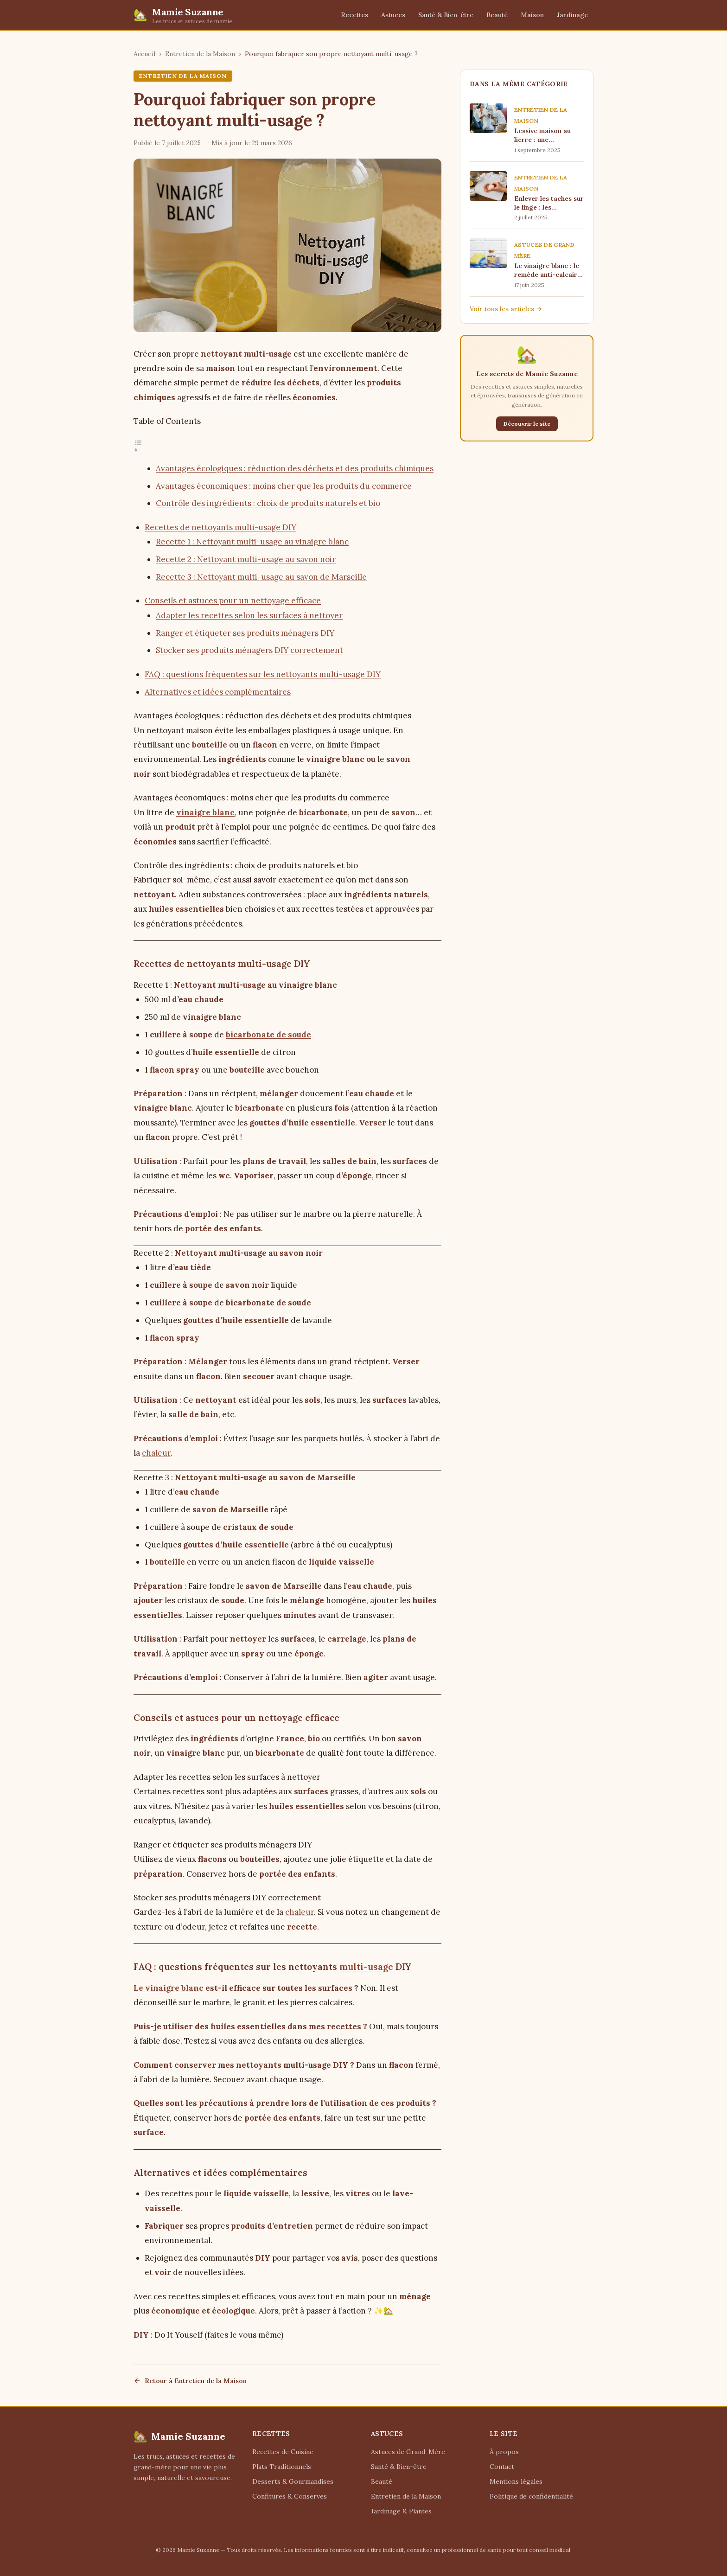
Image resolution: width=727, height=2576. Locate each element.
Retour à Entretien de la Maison (190, 2381)
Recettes (354, 15)
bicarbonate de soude (268, 1034)
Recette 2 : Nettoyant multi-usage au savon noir (246, 559)
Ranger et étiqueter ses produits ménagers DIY (245, 633)
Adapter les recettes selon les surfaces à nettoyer (249, 615)
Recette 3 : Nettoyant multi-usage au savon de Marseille (261, 577)
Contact (502, 2466)
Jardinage (572, 15)
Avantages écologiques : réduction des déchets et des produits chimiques (295, 468)
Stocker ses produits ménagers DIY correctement (249, 650)
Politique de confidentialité (531, 2496)
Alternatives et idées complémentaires (218, 692)
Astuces (393, 15)
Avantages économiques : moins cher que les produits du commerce (284, 486)
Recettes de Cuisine (282, 2452)
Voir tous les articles (506, 309)
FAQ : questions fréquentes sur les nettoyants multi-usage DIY (263, 674)
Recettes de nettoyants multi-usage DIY (220, 527)
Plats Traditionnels (281, 2466)
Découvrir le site (527, 423)
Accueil (144, 54)
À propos (504, 2452)
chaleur (156, 1453)
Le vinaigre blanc (169, 1988)
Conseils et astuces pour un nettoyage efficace (233, 600)
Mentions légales (516, 2481)
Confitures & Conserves (289, 2496)
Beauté (497, 15)
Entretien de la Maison (200, 54)
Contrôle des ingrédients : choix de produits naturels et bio (268, 503)
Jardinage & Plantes (401, 2511)
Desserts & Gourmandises (292, 2481)
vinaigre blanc (205, 812)
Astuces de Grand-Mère (408, 2452)
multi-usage (366, 1966)
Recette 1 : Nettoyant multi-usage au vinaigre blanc (252, 542)
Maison (532, 15)
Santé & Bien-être (445, 15)
